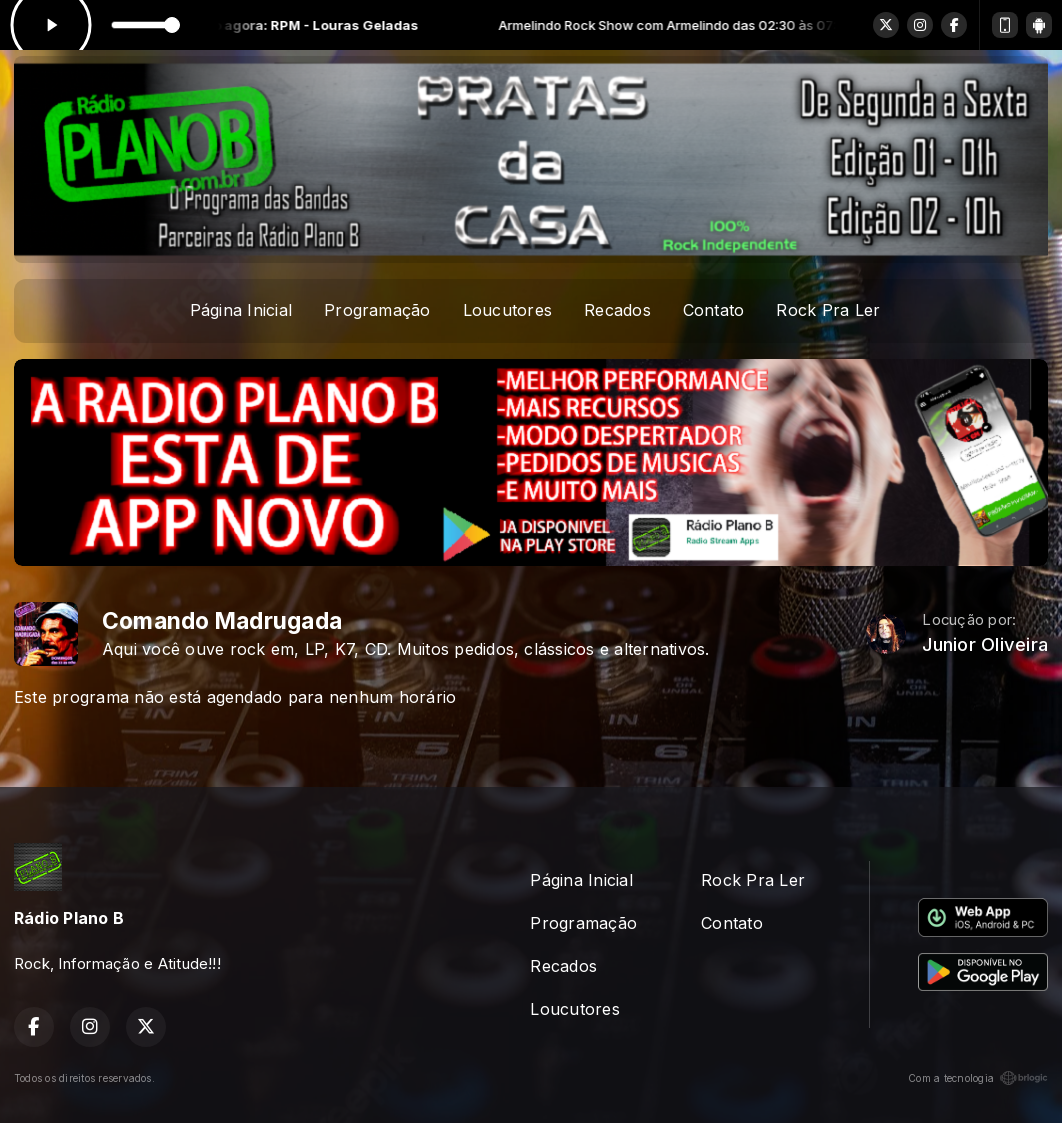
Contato (714, 310)
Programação (377, 310)
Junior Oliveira (985, 644)
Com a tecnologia (978, 1078)
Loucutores (507, 310)
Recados (617, 310)
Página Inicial (241, 310)
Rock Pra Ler (828, 310)
